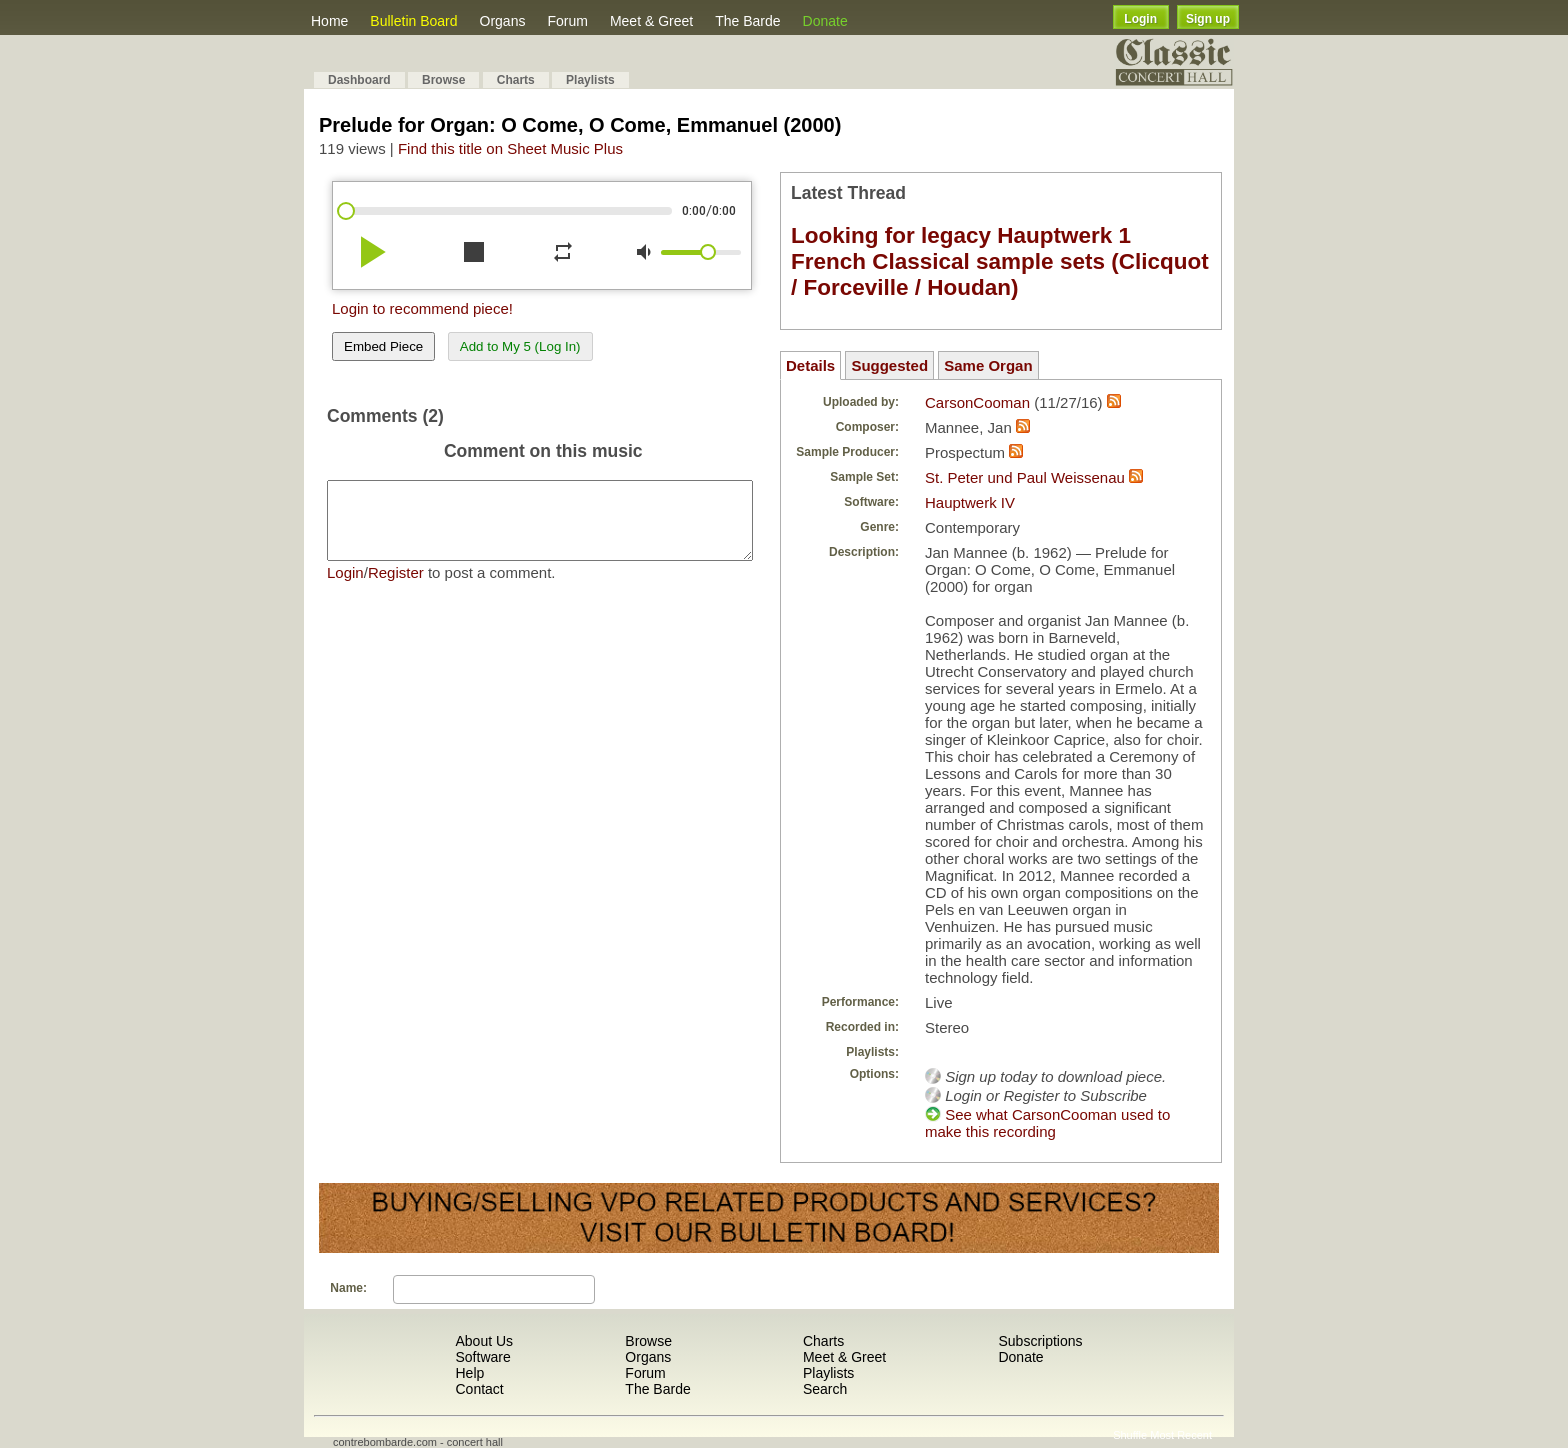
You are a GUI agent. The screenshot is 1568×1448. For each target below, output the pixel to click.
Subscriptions (1040, 1341)
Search (825, 1389)
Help (469, 1373)
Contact (479, 1389)
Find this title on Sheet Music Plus (510, 148)
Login (1140, 19)
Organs (503, 21)
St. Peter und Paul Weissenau (1025, 477)
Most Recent (1181, 1435)
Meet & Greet (651, 21)
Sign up (1208, 19)
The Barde (747, 21)
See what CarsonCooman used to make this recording (1047, 1123)
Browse (443, 80)
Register (396, 587)
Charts (516, 80)
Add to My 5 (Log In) (520, 346)
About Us (484, 1341)
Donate (825, 21)
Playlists (590, 80)
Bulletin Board (413, 21)
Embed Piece (383, 346)
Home (329, 21)
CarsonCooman (977, 402)
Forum (567, 21)
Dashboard (359, 80)
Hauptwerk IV (970, 502)
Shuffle (1130, 1435)
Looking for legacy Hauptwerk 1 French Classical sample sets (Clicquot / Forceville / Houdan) (1000, 261)
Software (482, 1357)
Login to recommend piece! (422, 308)
